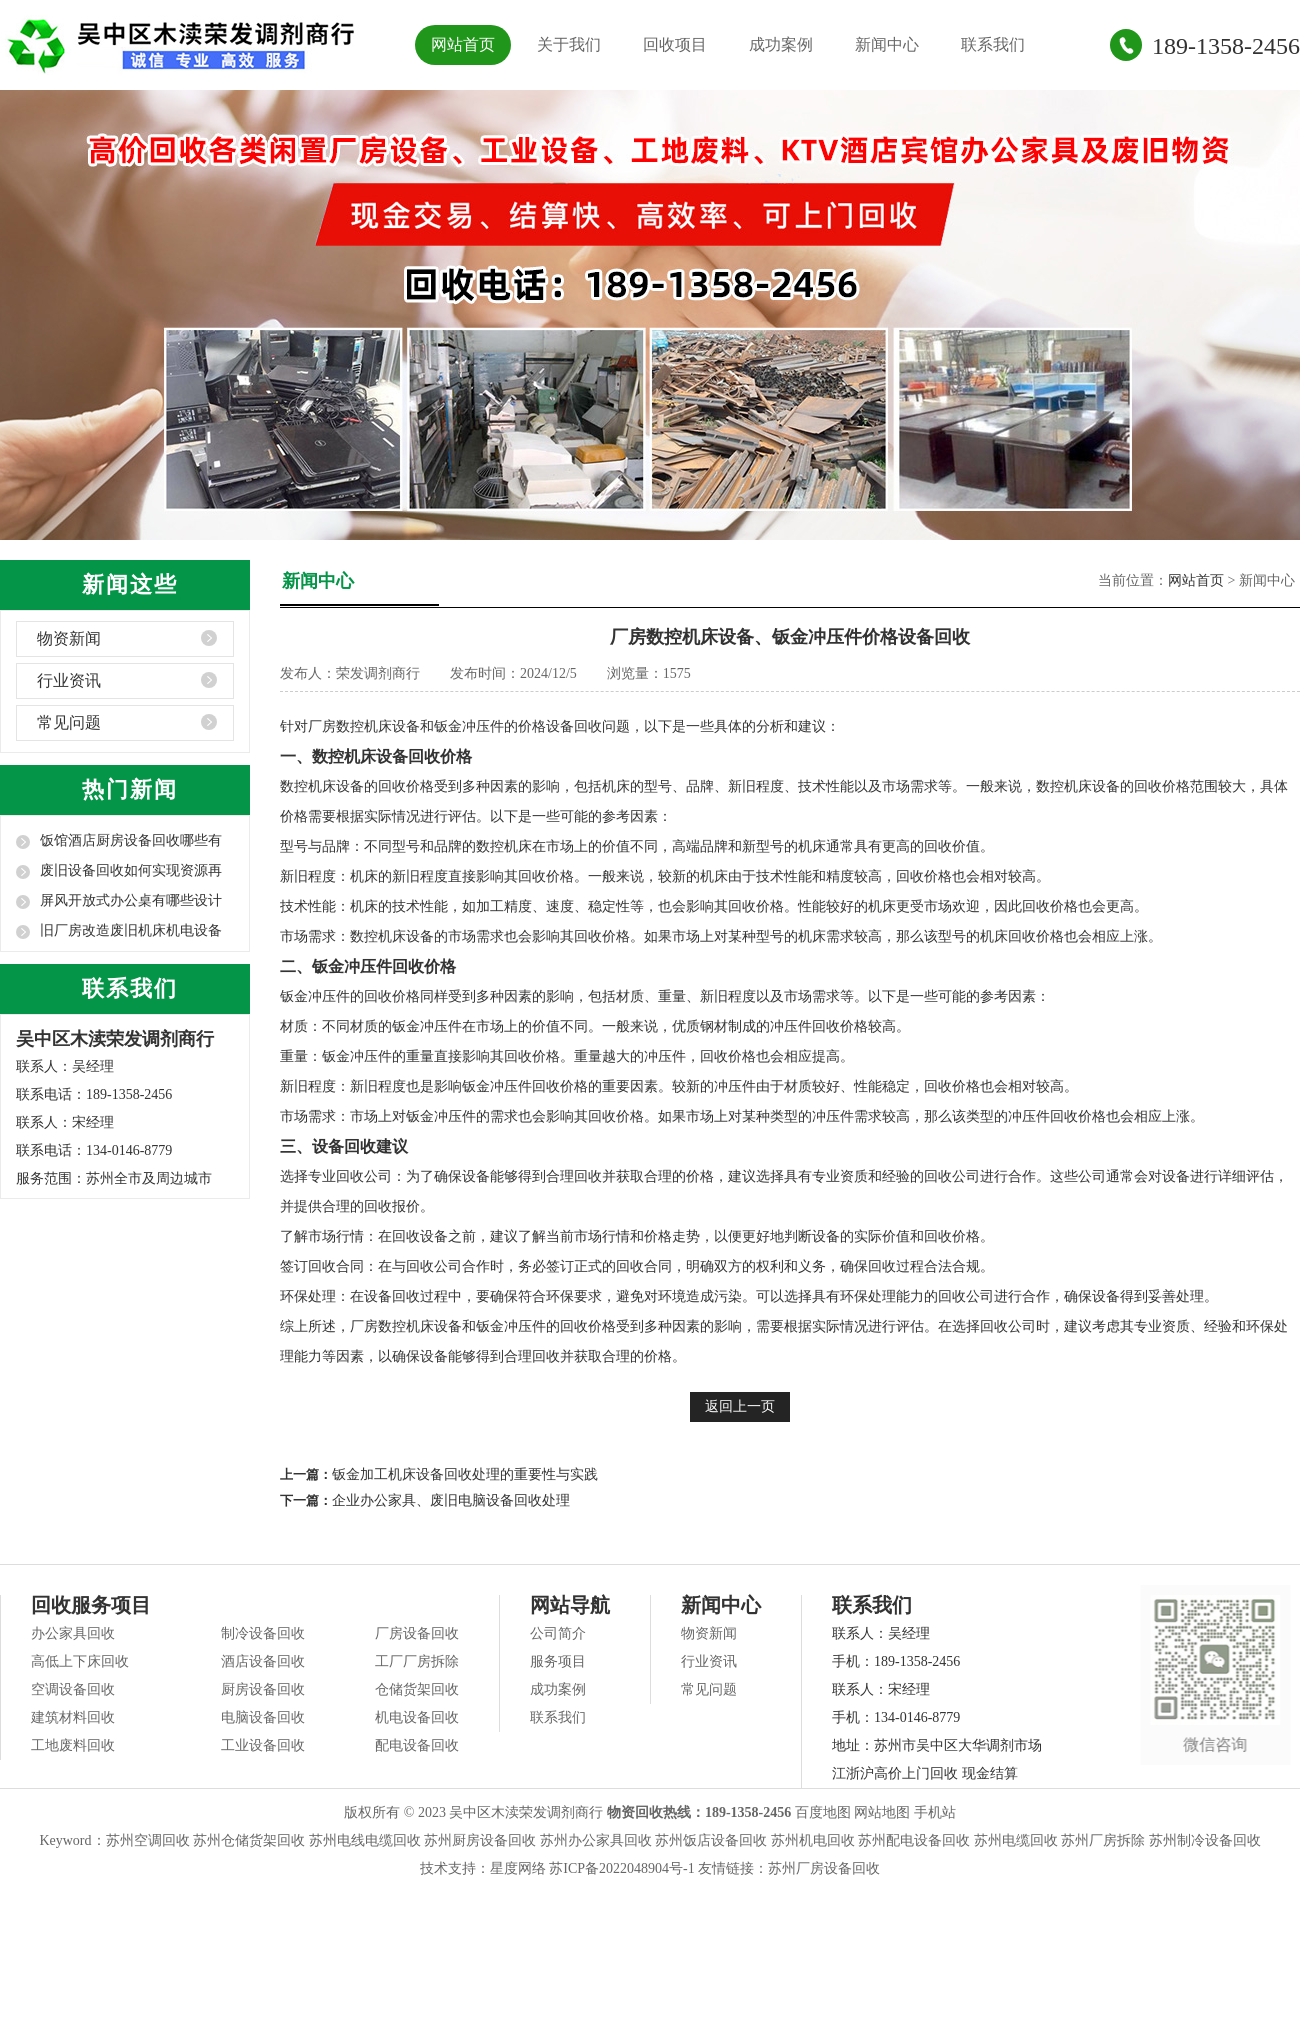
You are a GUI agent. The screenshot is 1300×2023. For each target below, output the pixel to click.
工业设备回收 (263, 1745)
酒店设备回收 (263, 1661)
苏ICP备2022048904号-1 (621, 1868)
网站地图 (882, 1812)
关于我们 (569, 44)
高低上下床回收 (80, 1661)
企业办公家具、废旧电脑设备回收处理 (451, 1500)
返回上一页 (740, 1406)
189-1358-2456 (1226, 46)
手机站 (935, 1812)
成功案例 (781, 44)
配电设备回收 (417, 1745)
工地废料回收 (73, 1745)
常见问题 (69, 722)
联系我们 (993, 44)
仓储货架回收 (417, 1689)
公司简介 (558, 1633)
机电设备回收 (417, 1717)
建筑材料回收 (73, 1717)
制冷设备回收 (263, 1633)
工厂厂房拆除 (417, 1661)
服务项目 (558, 1661)
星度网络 (518, 1868)
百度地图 (823, 1812)
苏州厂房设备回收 (824, 1868)
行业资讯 (69, 680)
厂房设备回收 (417, 1633)
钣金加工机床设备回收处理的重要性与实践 (465, 1474)
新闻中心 (887, 44)
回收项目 (675, 44)
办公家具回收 (73, 1633)
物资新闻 (69, 638)
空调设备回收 (73, 1689)
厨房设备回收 (263, 1689)
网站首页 (463, 44)
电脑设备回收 (263, 1717)
